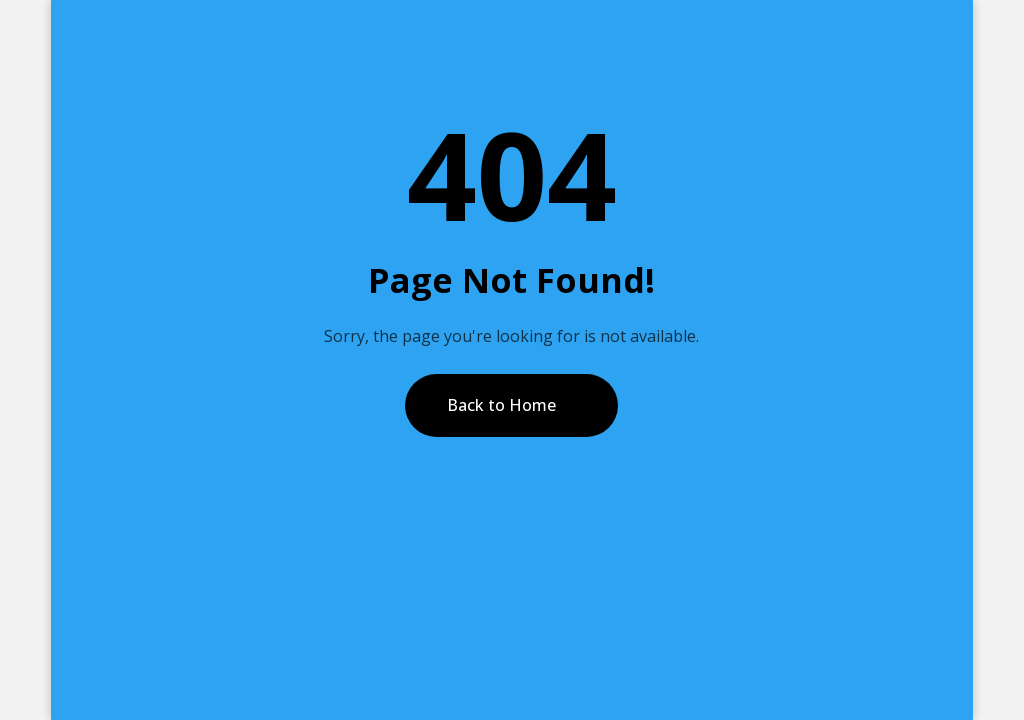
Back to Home (501, 405)
